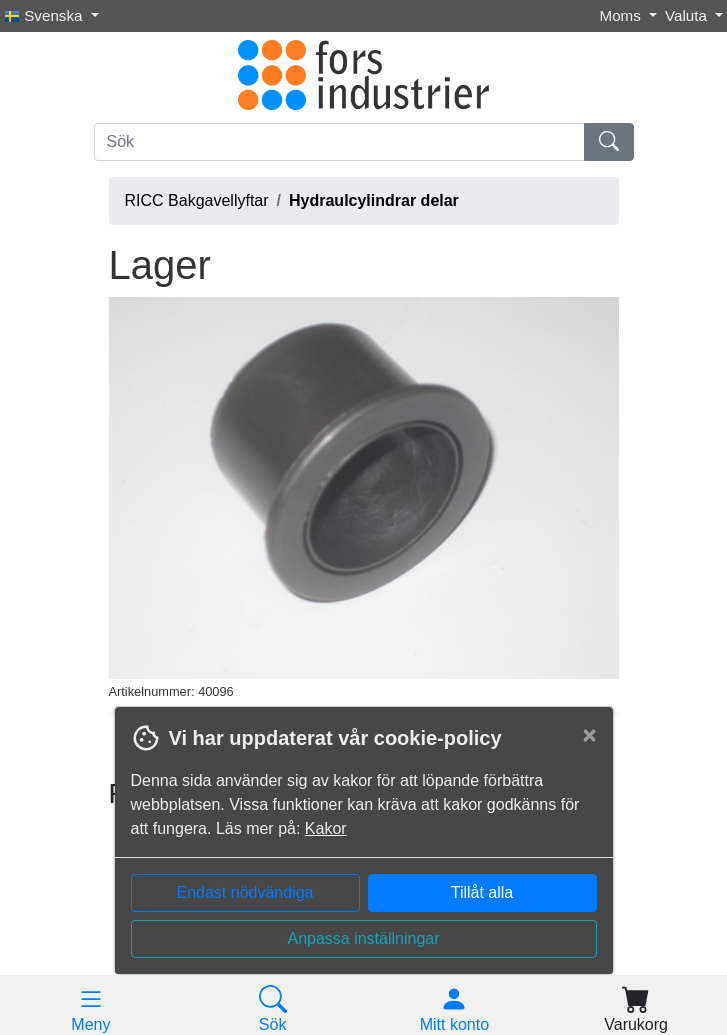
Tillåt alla (482, 892)
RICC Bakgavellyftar (197, 200)
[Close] (589, 735)
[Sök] (339, 142)
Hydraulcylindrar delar (374, 200)
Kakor (326, 828)
